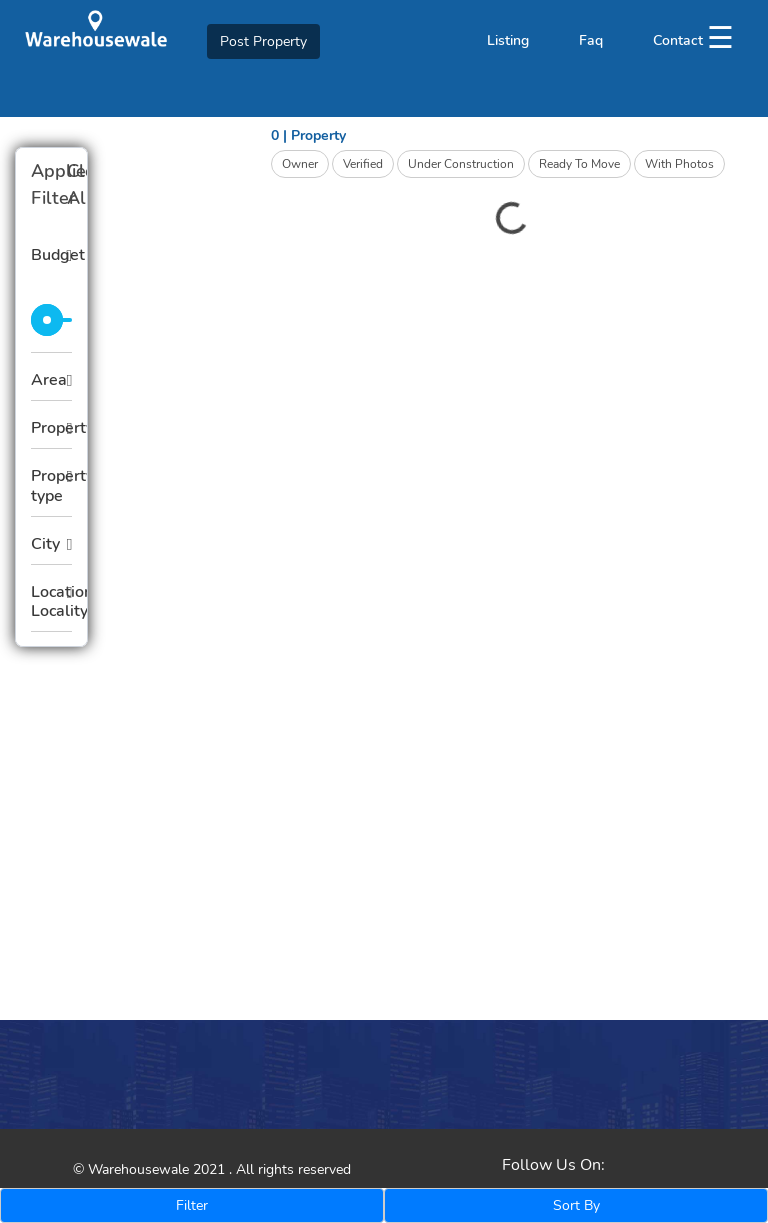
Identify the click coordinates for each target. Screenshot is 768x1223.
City (45, 544)
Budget (51, 255)
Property (51, 428)
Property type (51, 485)
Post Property (263, 41)
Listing (508, 40)
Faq (591, 40)
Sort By (576, 1205)
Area (49, 380)
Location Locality (51, 601)
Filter (192, 1205)
